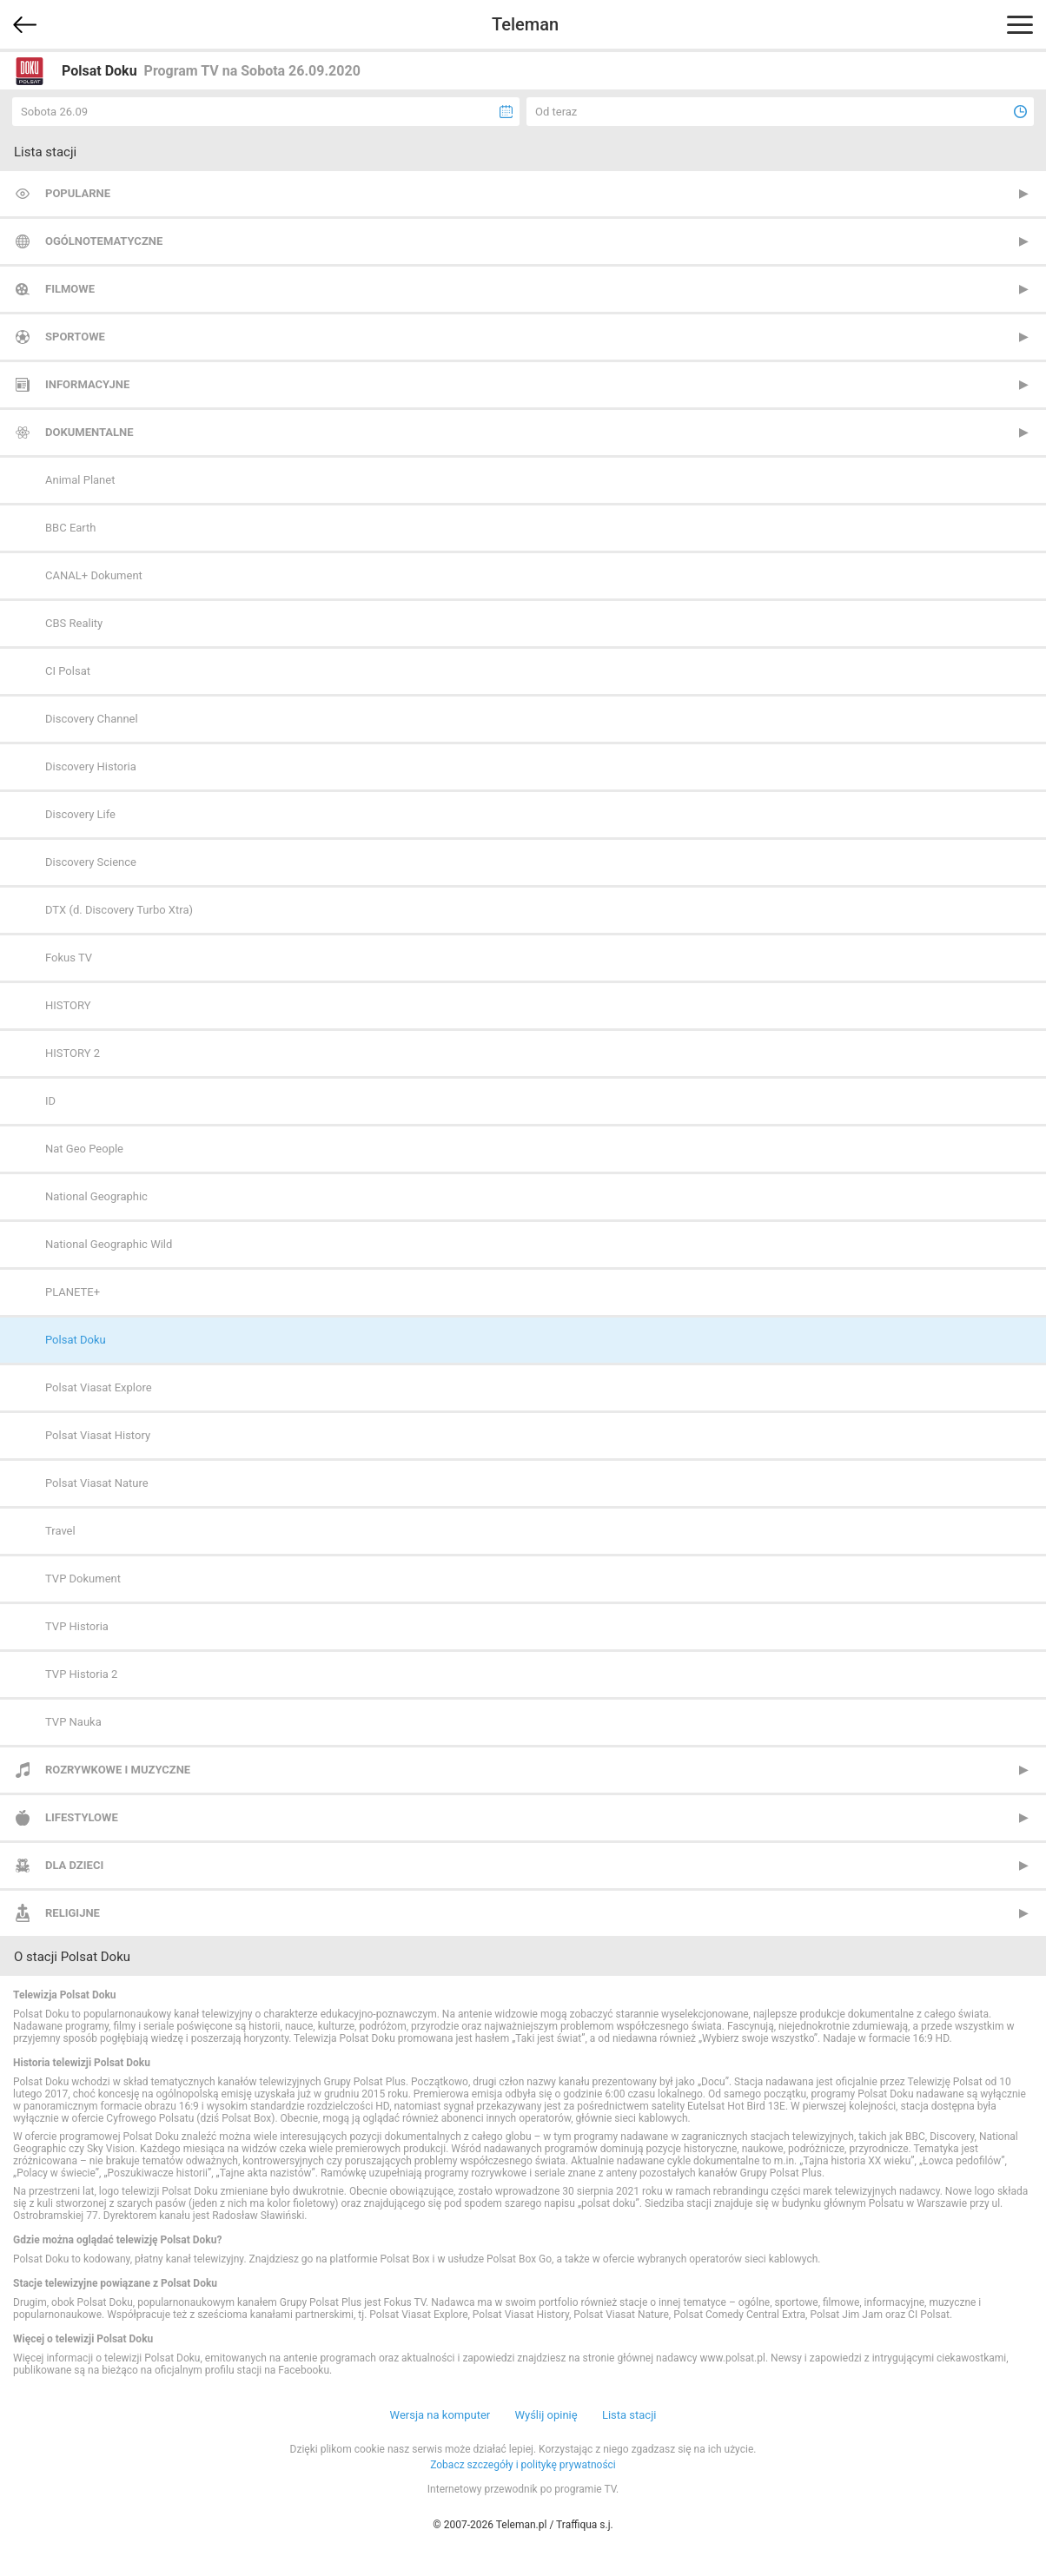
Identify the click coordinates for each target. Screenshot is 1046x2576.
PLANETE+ (72, 1291)
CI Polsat (67, 670)
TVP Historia (77, 1626)
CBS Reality (74, 623)
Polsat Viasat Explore (98, 1387)
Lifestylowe (81, 1817)
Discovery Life (80, 814)
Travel (60, 1530)
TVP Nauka (73, 1721)
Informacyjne (87, 384)
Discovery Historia (90, 766)
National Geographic (96, 1196)
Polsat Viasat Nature (97, 1482)
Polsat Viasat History (97, 1435)
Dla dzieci (74, 1865)
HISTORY (68, 1005)
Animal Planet (80, 479)
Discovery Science (90, 862)
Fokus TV (68, 957)
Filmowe (70, 288)
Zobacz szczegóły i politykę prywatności (523, 2465)
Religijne (72, 1912)
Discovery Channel (91, 718)
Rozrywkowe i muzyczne (117, 1769)
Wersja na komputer (440, 2414)
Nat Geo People (84, 1148)
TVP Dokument (83, 1578)
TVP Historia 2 (81, 1674)
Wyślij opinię (545, 2414)
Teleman (525, 24)
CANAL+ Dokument (93, 575)
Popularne (77, 193)
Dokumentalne (89, 432)
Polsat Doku (75, 1339)
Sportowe (75, 336)
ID (50, 1100)
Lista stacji (629, 2414)
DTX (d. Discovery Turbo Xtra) (119, 909)
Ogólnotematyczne (103, 241)
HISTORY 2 (72, 1053)
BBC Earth (70, 527)
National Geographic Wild (108, 1244)
